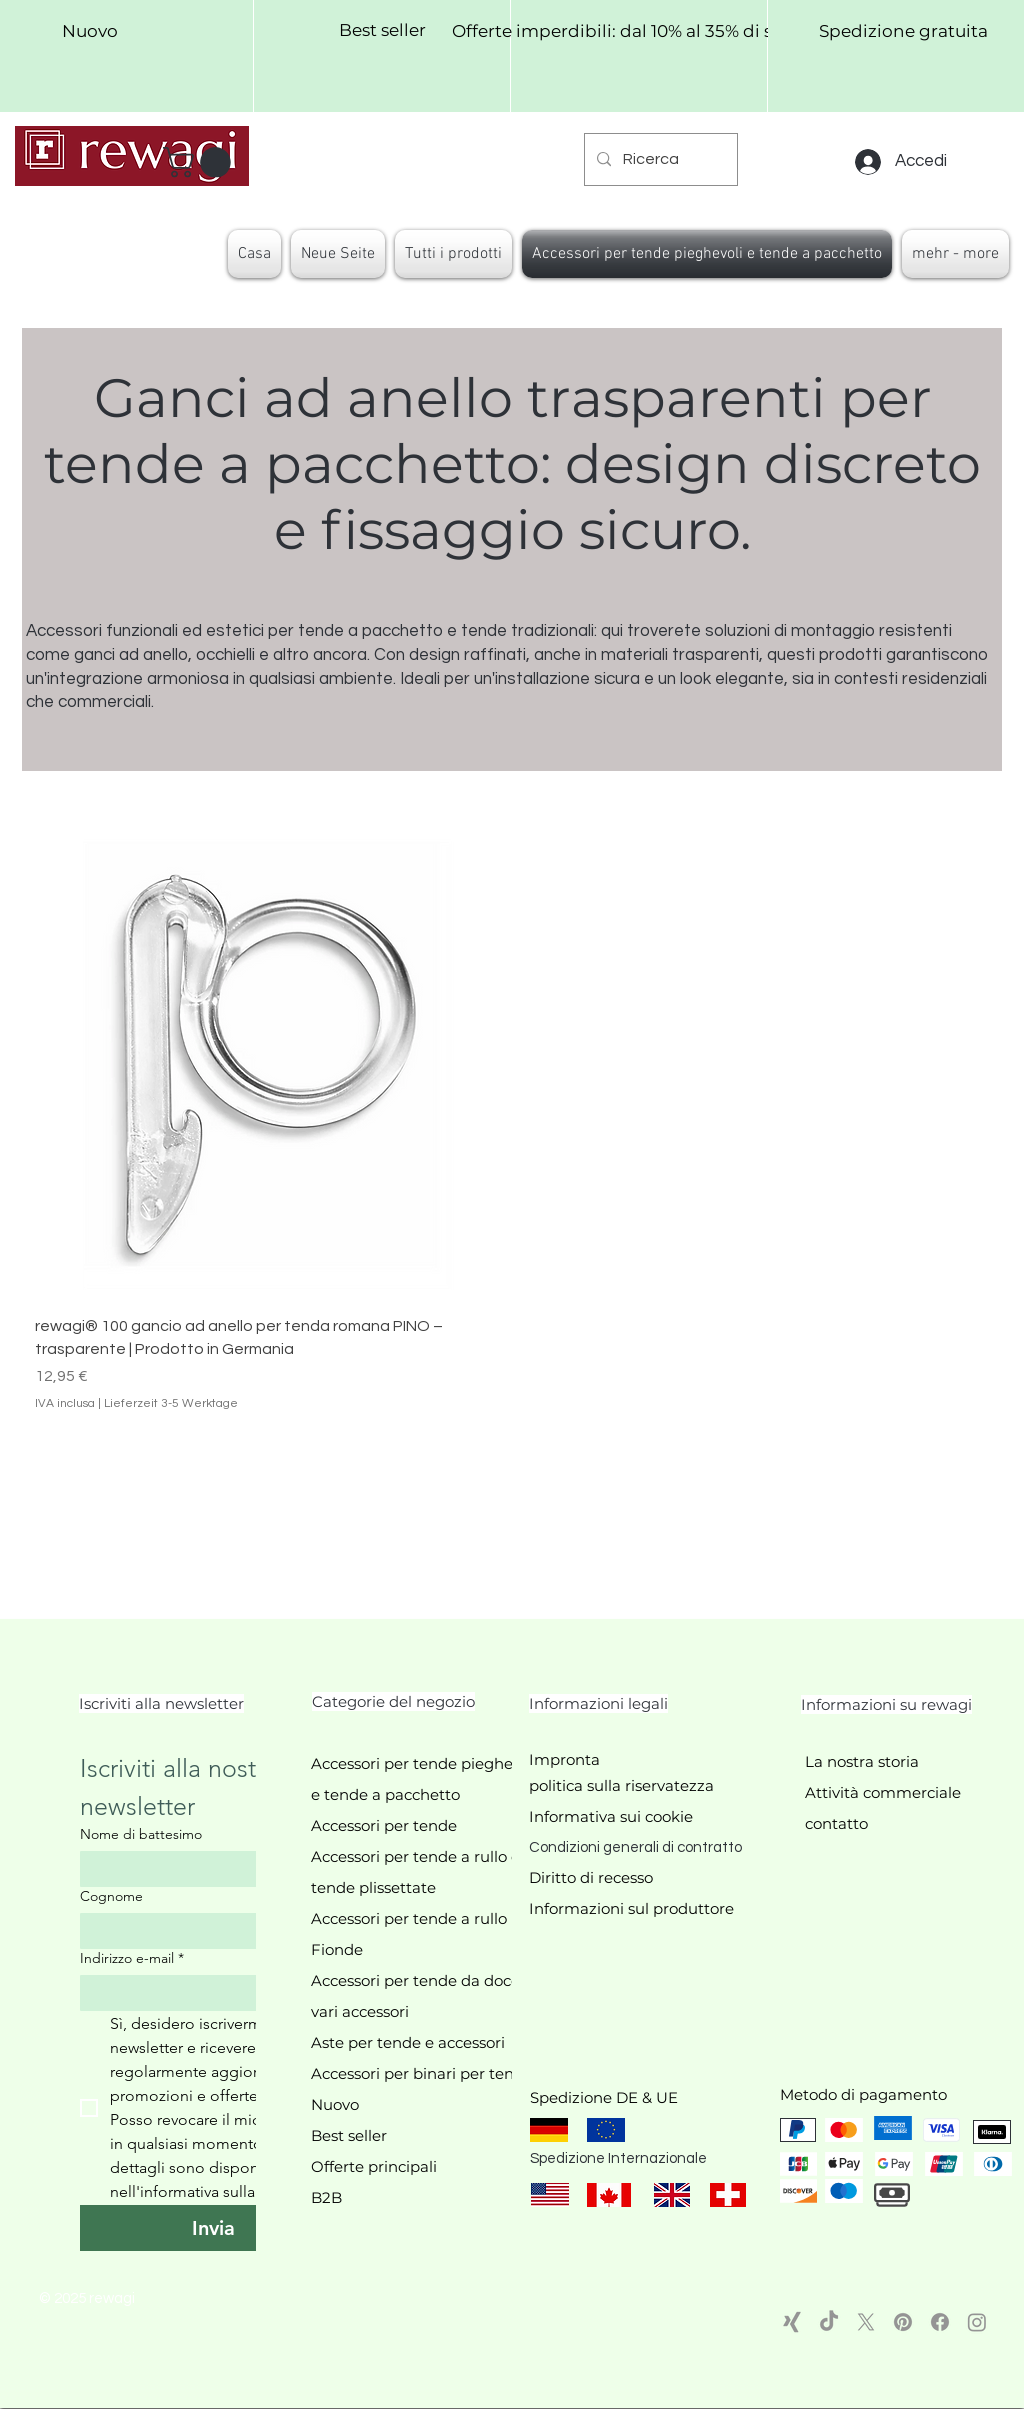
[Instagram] (977, 2322)
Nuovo (335, 2104)
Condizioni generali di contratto (635, 1847)
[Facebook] (940, 2322)
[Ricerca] (659, 159)
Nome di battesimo (141, 1834)
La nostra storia (862, 1761)
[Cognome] (207, 1931)
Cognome (111, 1896)
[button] (200, 162)
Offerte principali (374, 2166)
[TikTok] (829, 2322)
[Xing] (792, 2322)
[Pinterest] (903, 2322)
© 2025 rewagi (87, 2298)
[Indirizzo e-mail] (207, 1993)
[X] (866, 2322)
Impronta (564, 1759)
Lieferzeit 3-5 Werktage (171, 1403)
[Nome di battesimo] (207, 1869)
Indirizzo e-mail (132, 1958)
